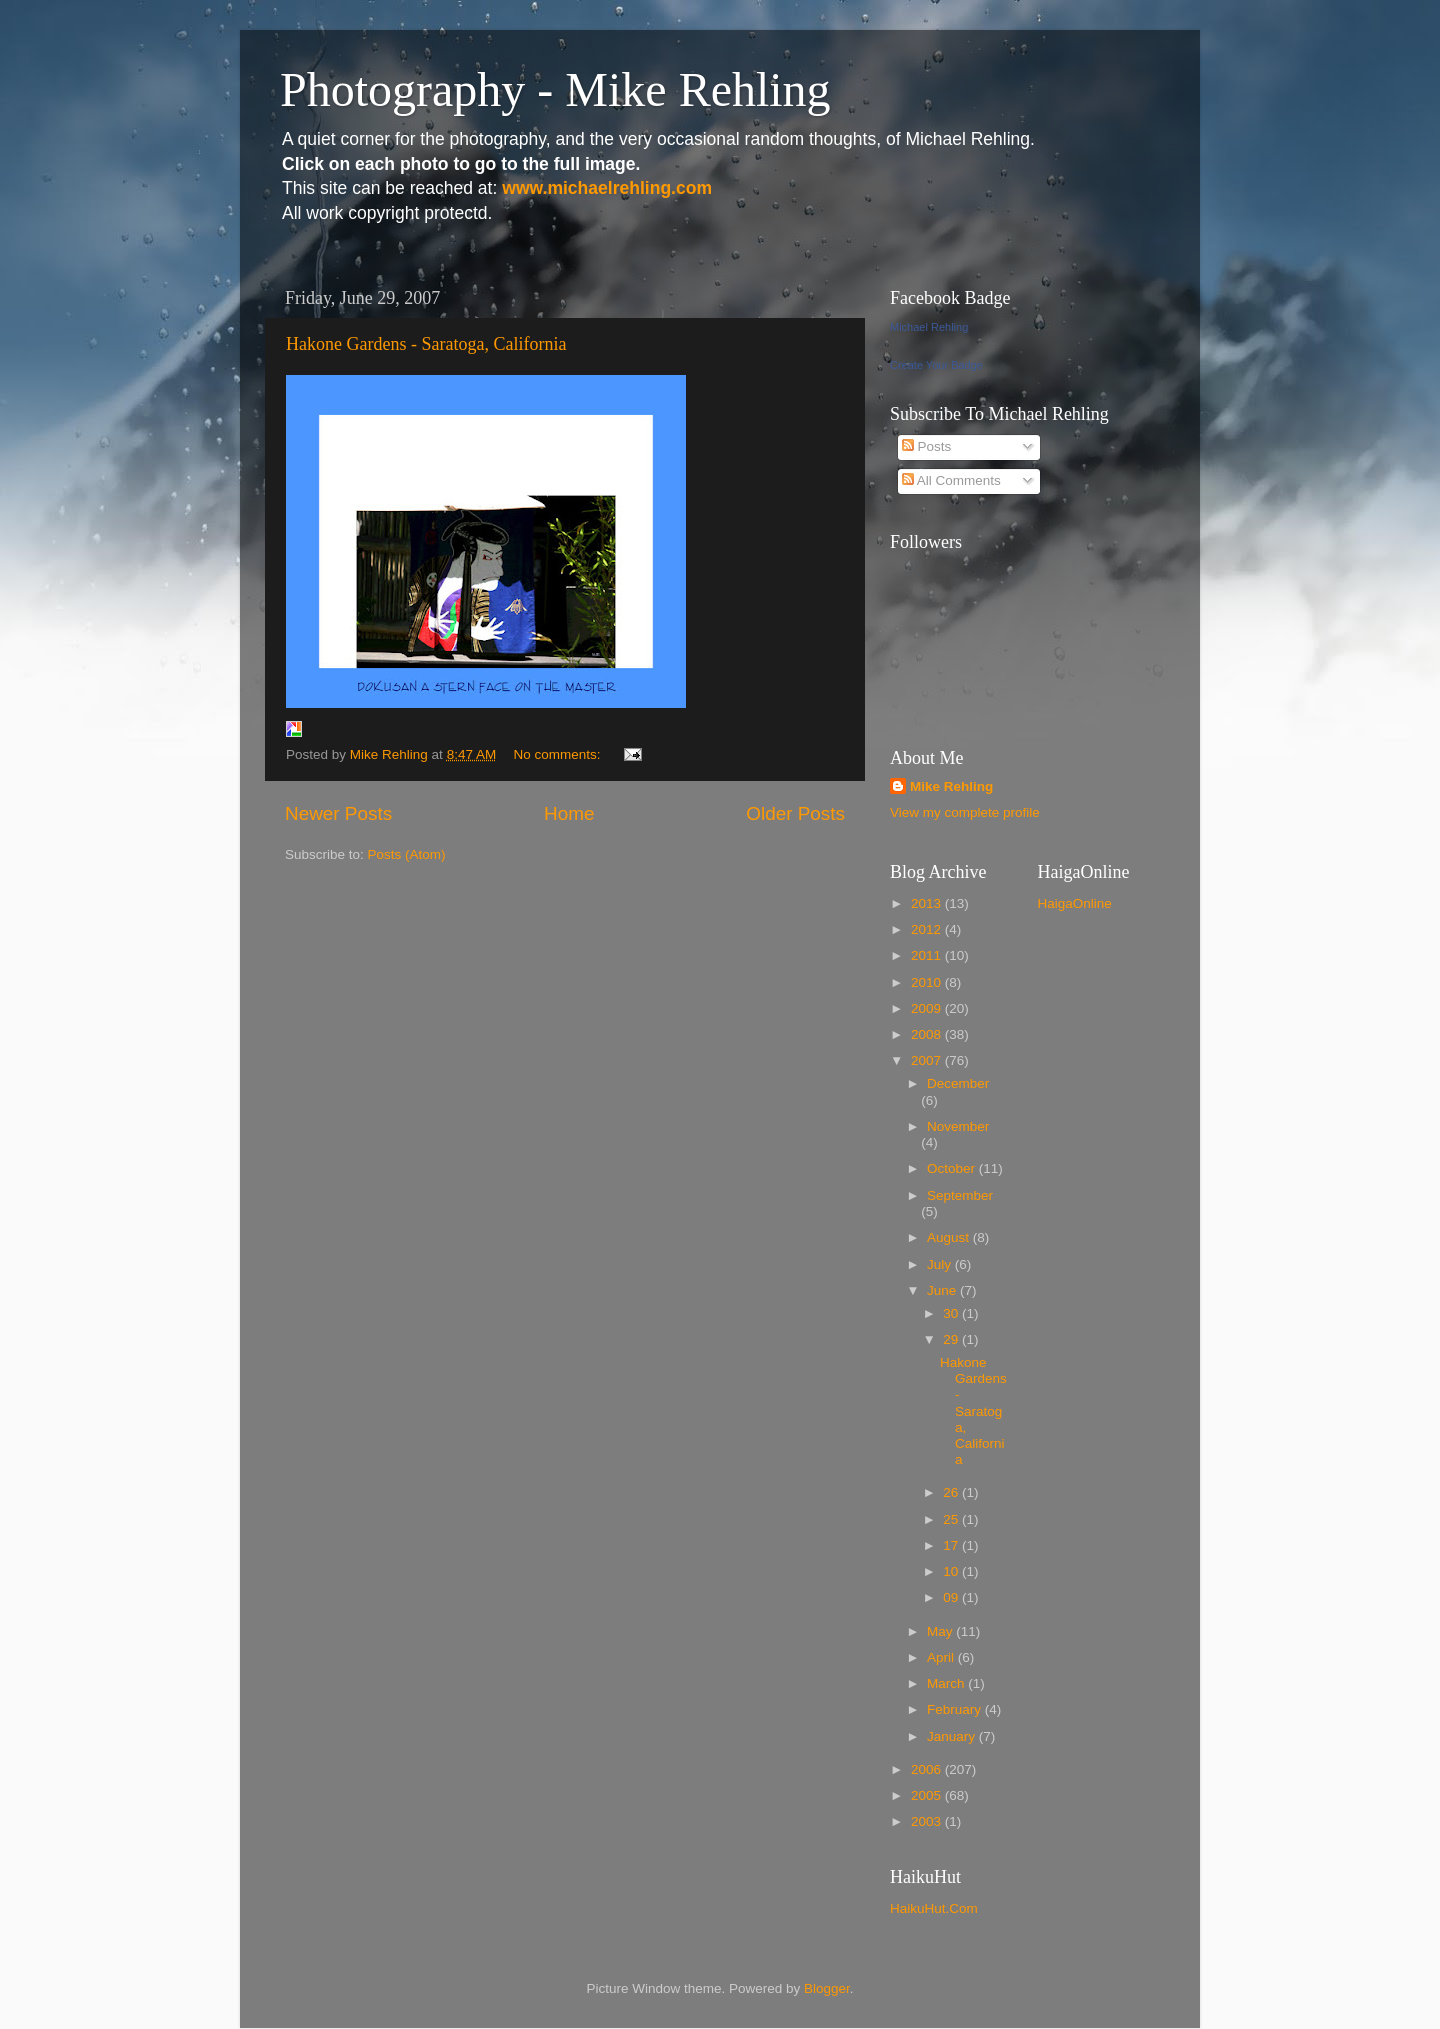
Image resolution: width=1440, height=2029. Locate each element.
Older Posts (795, 813)
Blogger (827, 1988)
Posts (927, 446)
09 (952, 1597)
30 (952, 1313)
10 (952, 1571)
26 (952, 1492)
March (947, 1683)
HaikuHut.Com (934, 1908)
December (958, 1083)
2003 (928, 1821)
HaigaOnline (1075, 903)
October (953, 1168)
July (941, 1264)
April (942, 1657)
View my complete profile (965, 812)
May (941, 1631)
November (958, 1126)
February (956, 1709)
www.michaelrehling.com (607, 188)
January (953, 1736)
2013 (928, 903)
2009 (928, 1008)
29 (952, 1339)
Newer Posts (338, 813)
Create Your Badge (936, 365)
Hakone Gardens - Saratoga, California (426, 344)
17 (952, 1545)
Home (569, 813)
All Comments (951, 480)
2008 (928, 1034)
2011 (928, 955)
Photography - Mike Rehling (555, 89)
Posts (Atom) (407, 854)
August (950, 1237)
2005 (928, 1795)
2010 (928, 982)
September (960, 1195)
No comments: (558, 754)
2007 (928, 1060)
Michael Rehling (929, 327)
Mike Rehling (951, 786)
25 (952, 1519)
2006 (928, 1769)
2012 (928, 929)
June (943, 1290)
